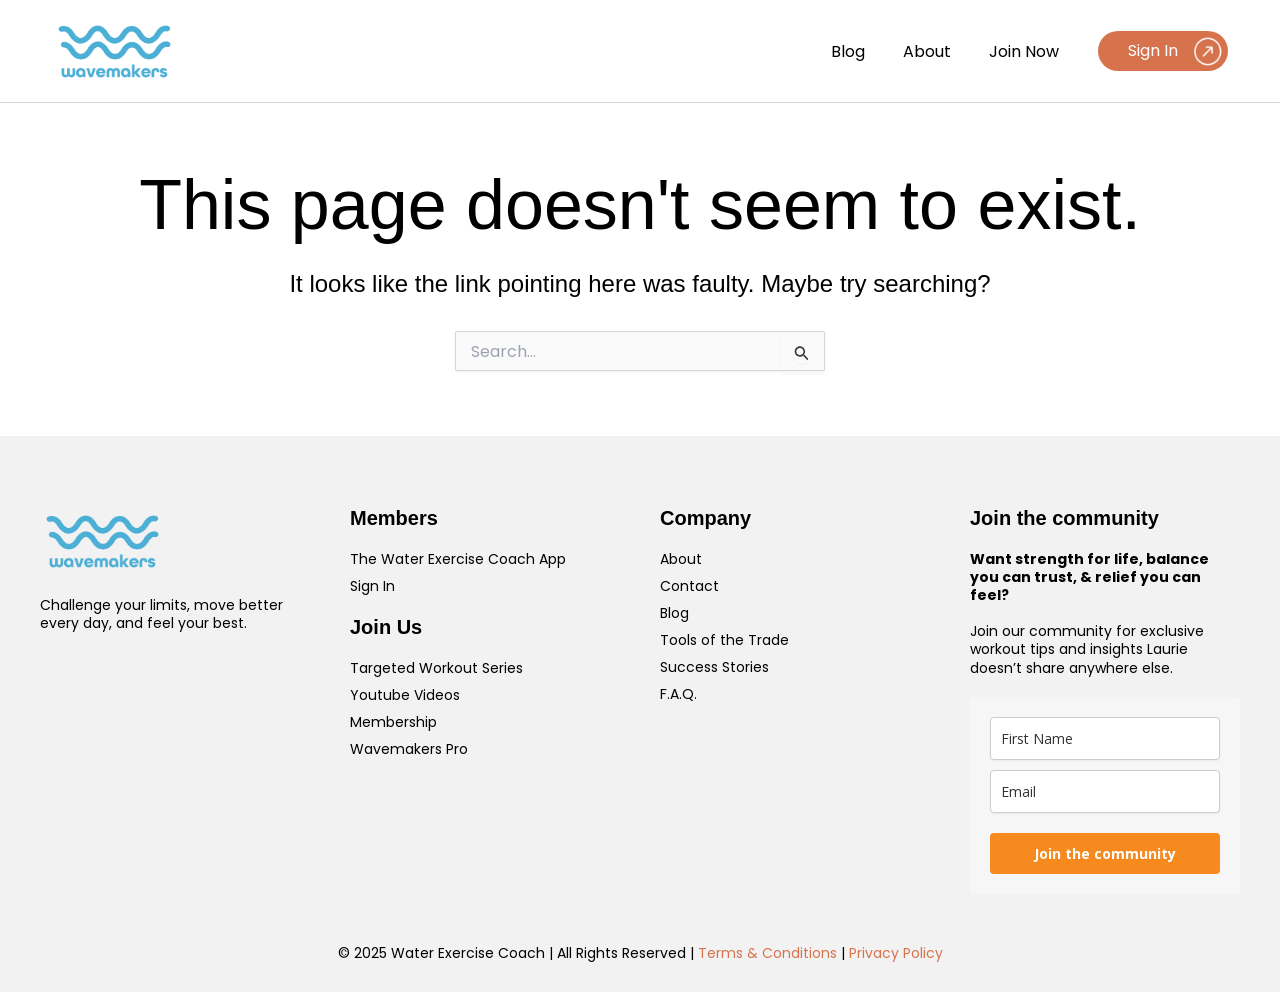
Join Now (1027, 51)
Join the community (1105, 853)
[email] (1105, 791)
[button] (1163, 51)
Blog (863, 51)
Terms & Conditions (767, 953)
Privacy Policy (896, 953)
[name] (1105, 738)
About (936, 51)
